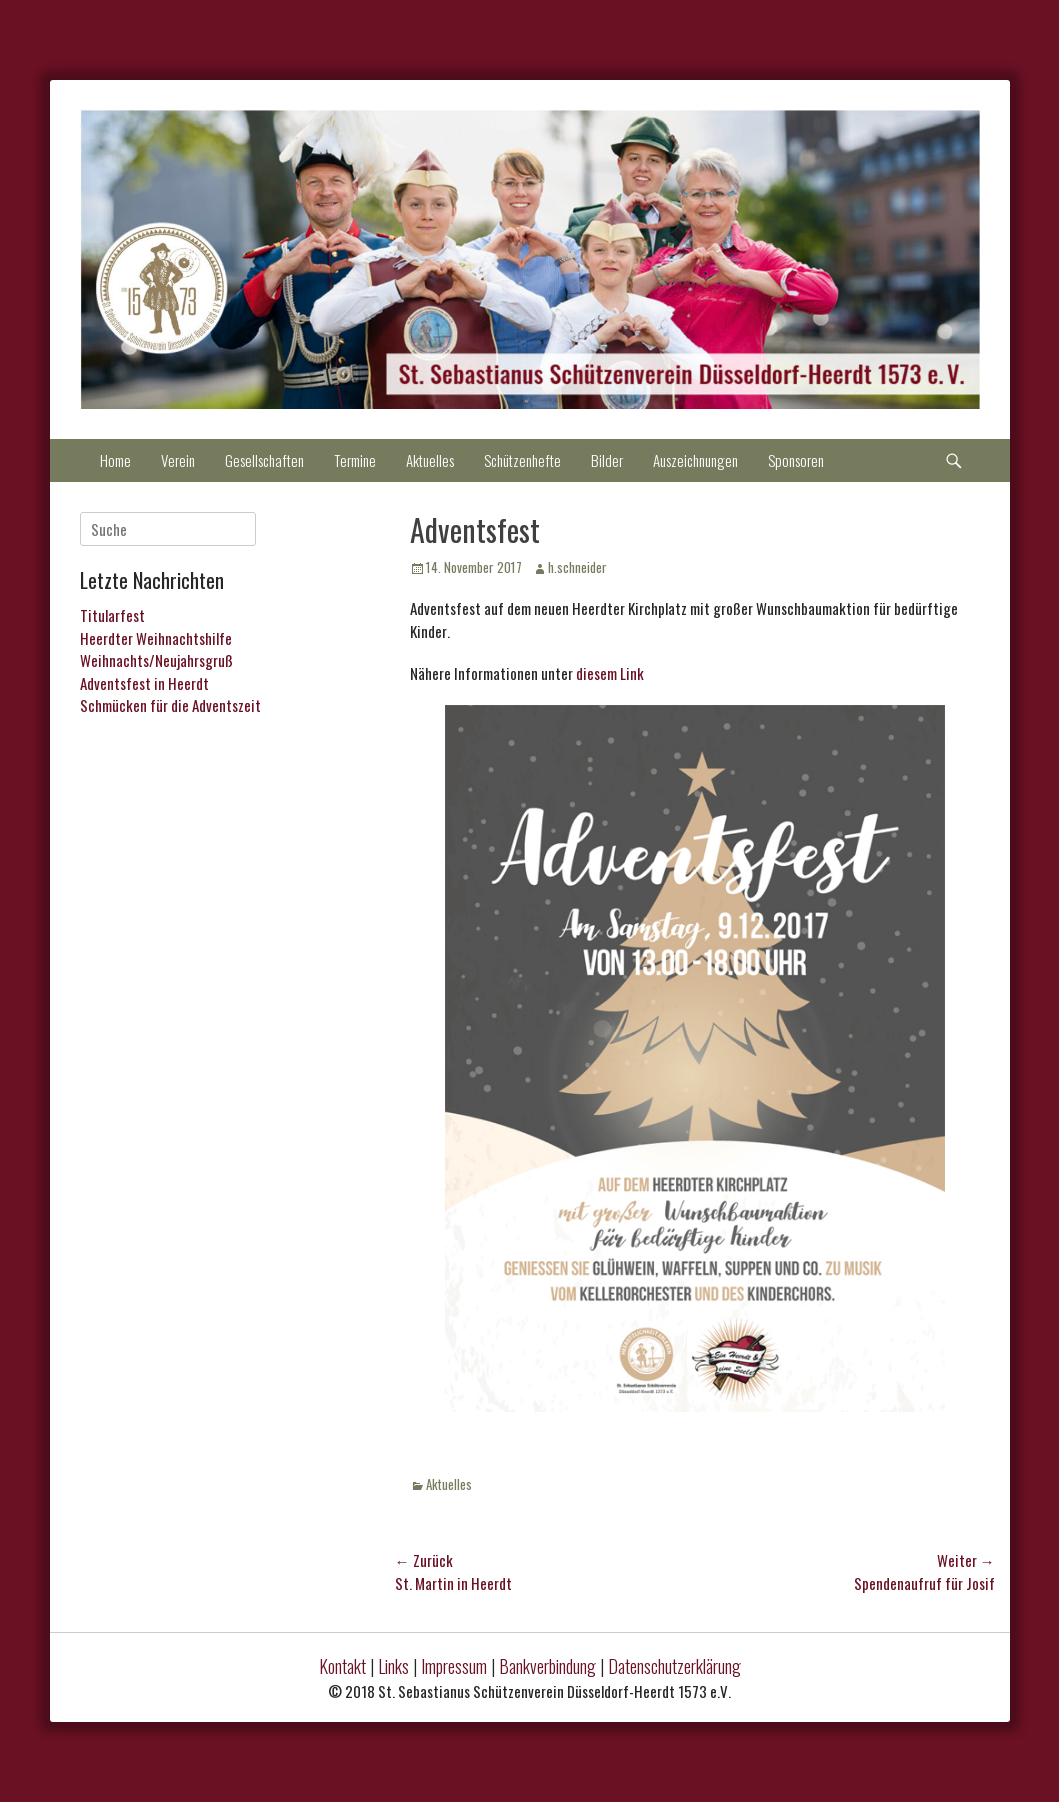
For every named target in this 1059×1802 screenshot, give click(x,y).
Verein (178, 460)
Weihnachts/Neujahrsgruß (156, 660)
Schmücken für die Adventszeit (170, 705)
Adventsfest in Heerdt (144, 683)
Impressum (454, 1666)
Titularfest (112, 615)
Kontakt (342, 1666)
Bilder (607, 460)
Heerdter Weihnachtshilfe (156, 638)
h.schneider (577, 567)
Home (115, 460)
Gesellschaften (264, 460)
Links (393, 1666)
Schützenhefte (522, 460)
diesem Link (610, 673)
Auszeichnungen (695, 460)
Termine (355, 460)
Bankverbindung (547, 1666)
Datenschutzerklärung (674, 1666)
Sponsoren (796, 460)
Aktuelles (430, 460)
